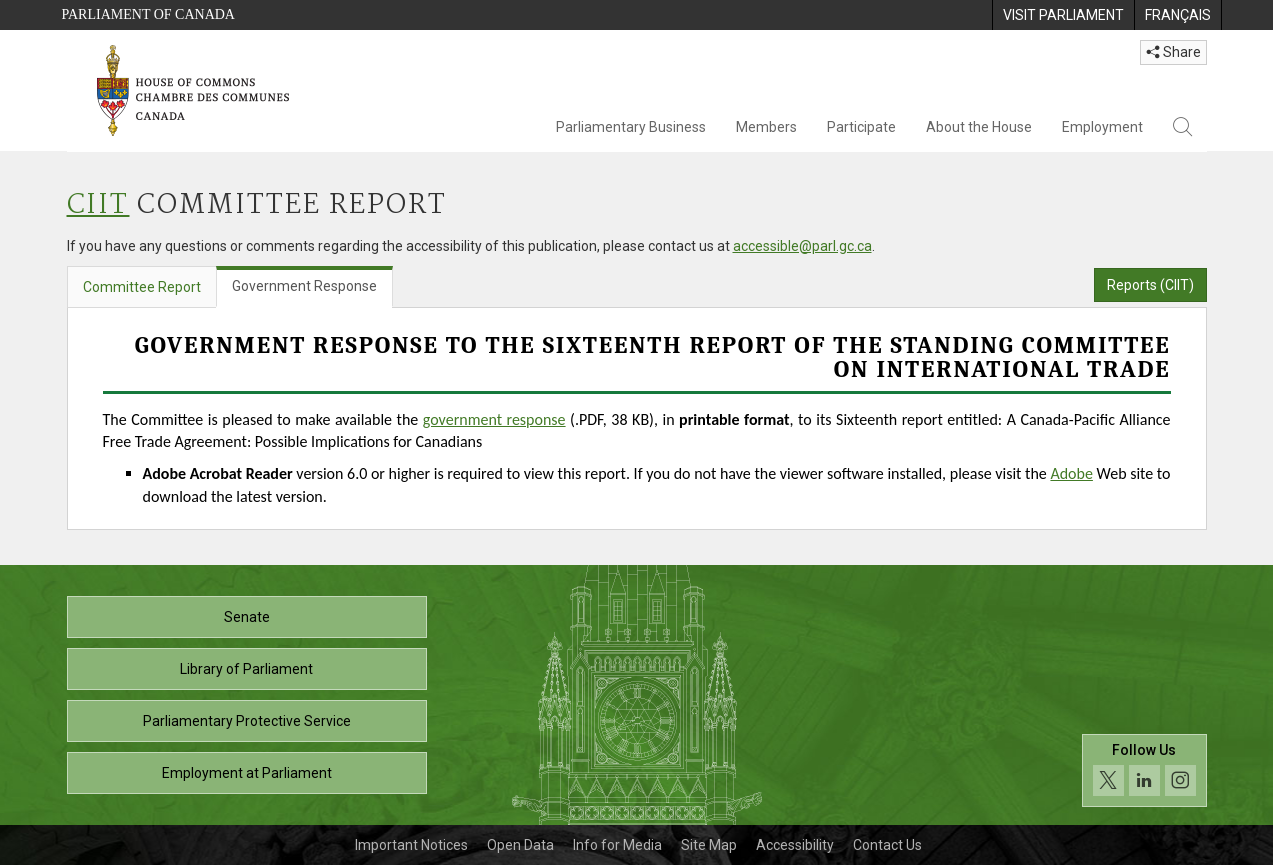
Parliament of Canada (148, 14)
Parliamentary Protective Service (247, 721)
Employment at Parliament (247, 773)
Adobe (1071, 473)
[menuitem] (1063, 15)
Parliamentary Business (631, 127)
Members (766, 127)
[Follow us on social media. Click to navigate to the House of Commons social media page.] (1144, 770)
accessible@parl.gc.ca (802, 246)
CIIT (98, 205)
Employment (1102, 127)
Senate (247, 617)
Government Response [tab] (304, 286)
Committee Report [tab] (142, 287)
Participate (861, 127)
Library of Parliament (246, 669)
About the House (979, 127)
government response (494, 419)
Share (1173, 52)
